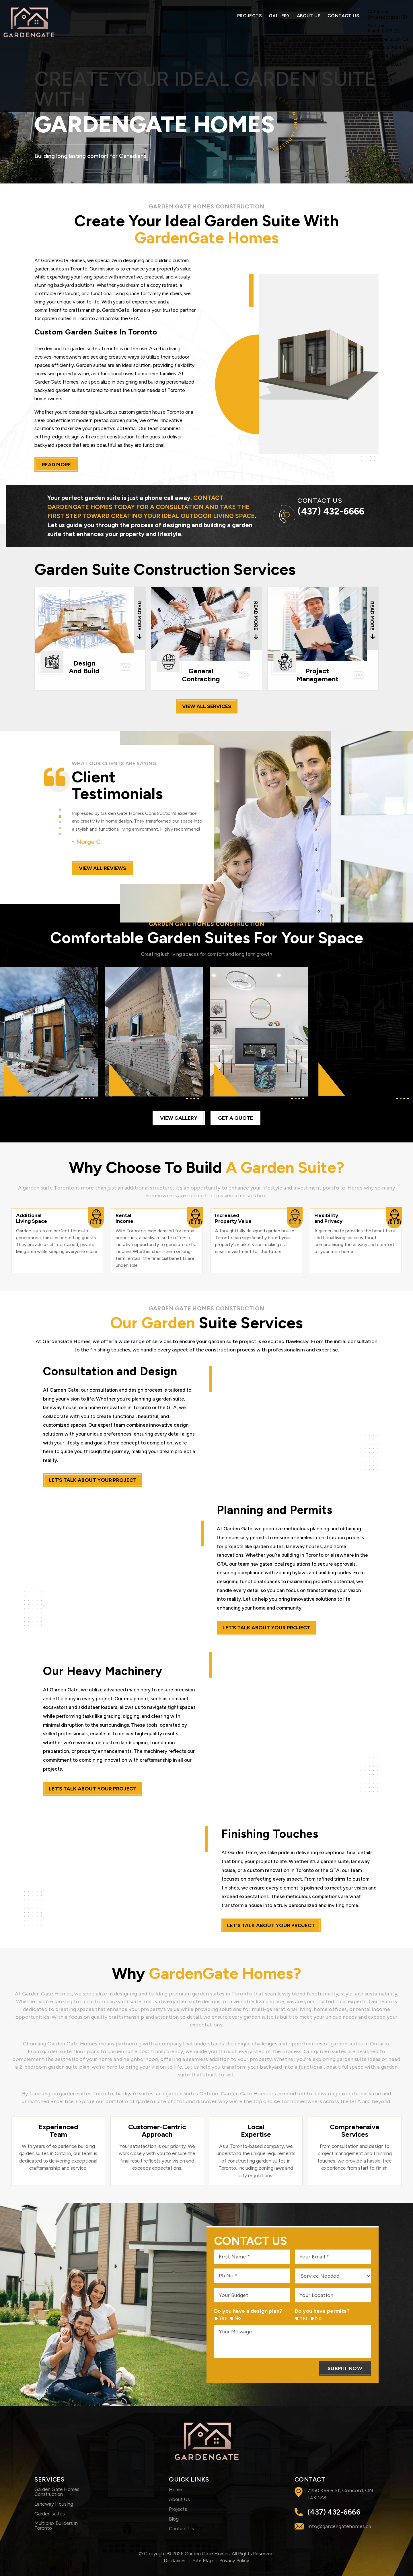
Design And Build (90, 638)
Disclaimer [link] (175, 2560)
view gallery (178, 1118)
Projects (249, 15)
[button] (60, 810)
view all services (206, 706)
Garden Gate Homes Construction (56, 2492)
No (236, 2318)
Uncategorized (383, 17)
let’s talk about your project (93, 1480)
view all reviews (102, 868)
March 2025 (380, 31)
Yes (221, 2318)
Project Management (323, 638)
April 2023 (378, 72)
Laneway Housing (53, 2504)
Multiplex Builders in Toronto (56, 2526)
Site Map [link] (202, 2560)
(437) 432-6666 (330, 511)
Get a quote (235, 1118)
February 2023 (382, 89)
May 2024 (378, 56)
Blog (174, 2519)
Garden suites (49, 2513)
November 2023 (384, 64)
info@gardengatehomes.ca (339, 2526)
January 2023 (381, 97)
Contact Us (343, 15)
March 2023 (380, 81)
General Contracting (206, 638)
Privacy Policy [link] (234, 2560)
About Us (309, 15)
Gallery (279, 15)
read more (56, 464)
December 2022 (384, 106)
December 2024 (384, 39)
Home (175, 2489)
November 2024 (385, 47)
